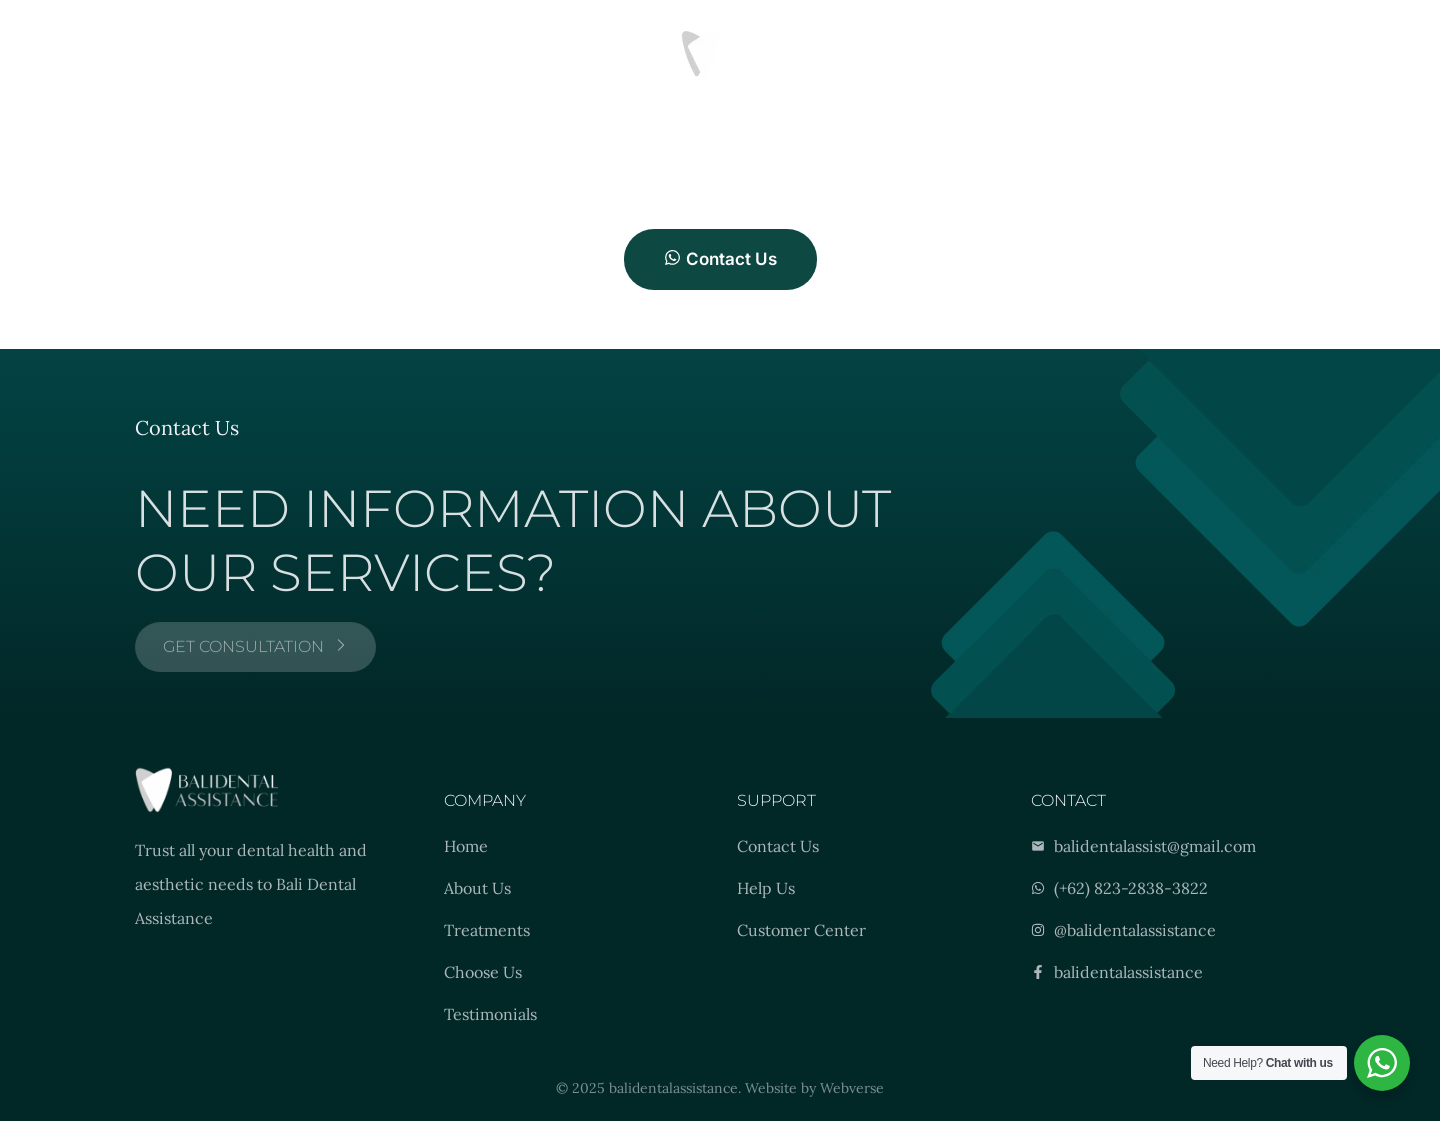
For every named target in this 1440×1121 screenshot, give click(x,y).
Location (334, 53)
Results (251, 53)
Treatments (158, 53)
